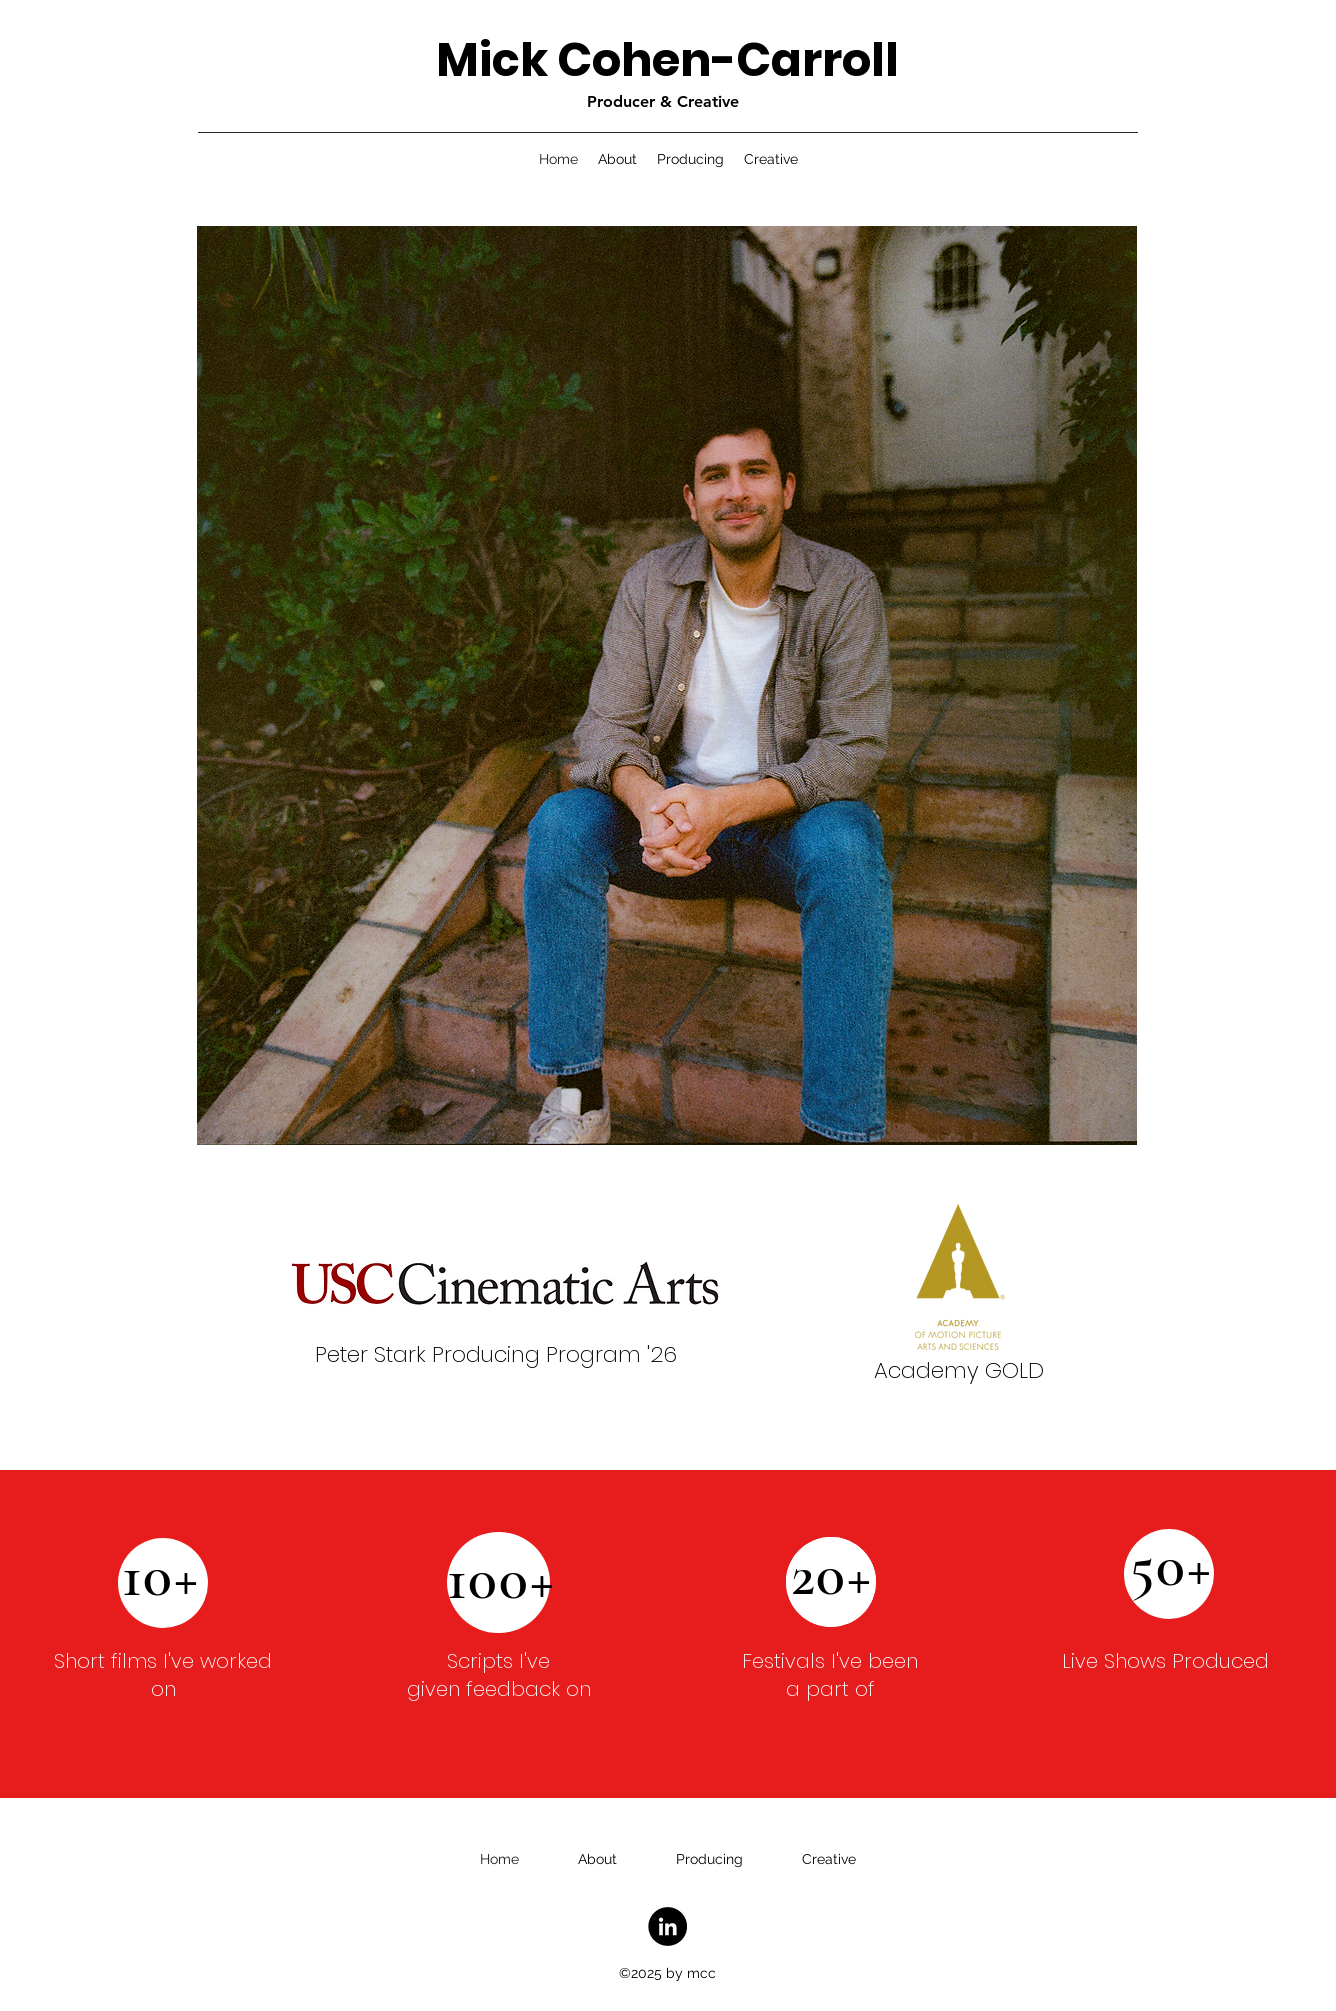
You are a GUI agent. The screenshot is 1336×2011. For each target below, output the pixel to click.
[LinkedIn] (667, 1926)
